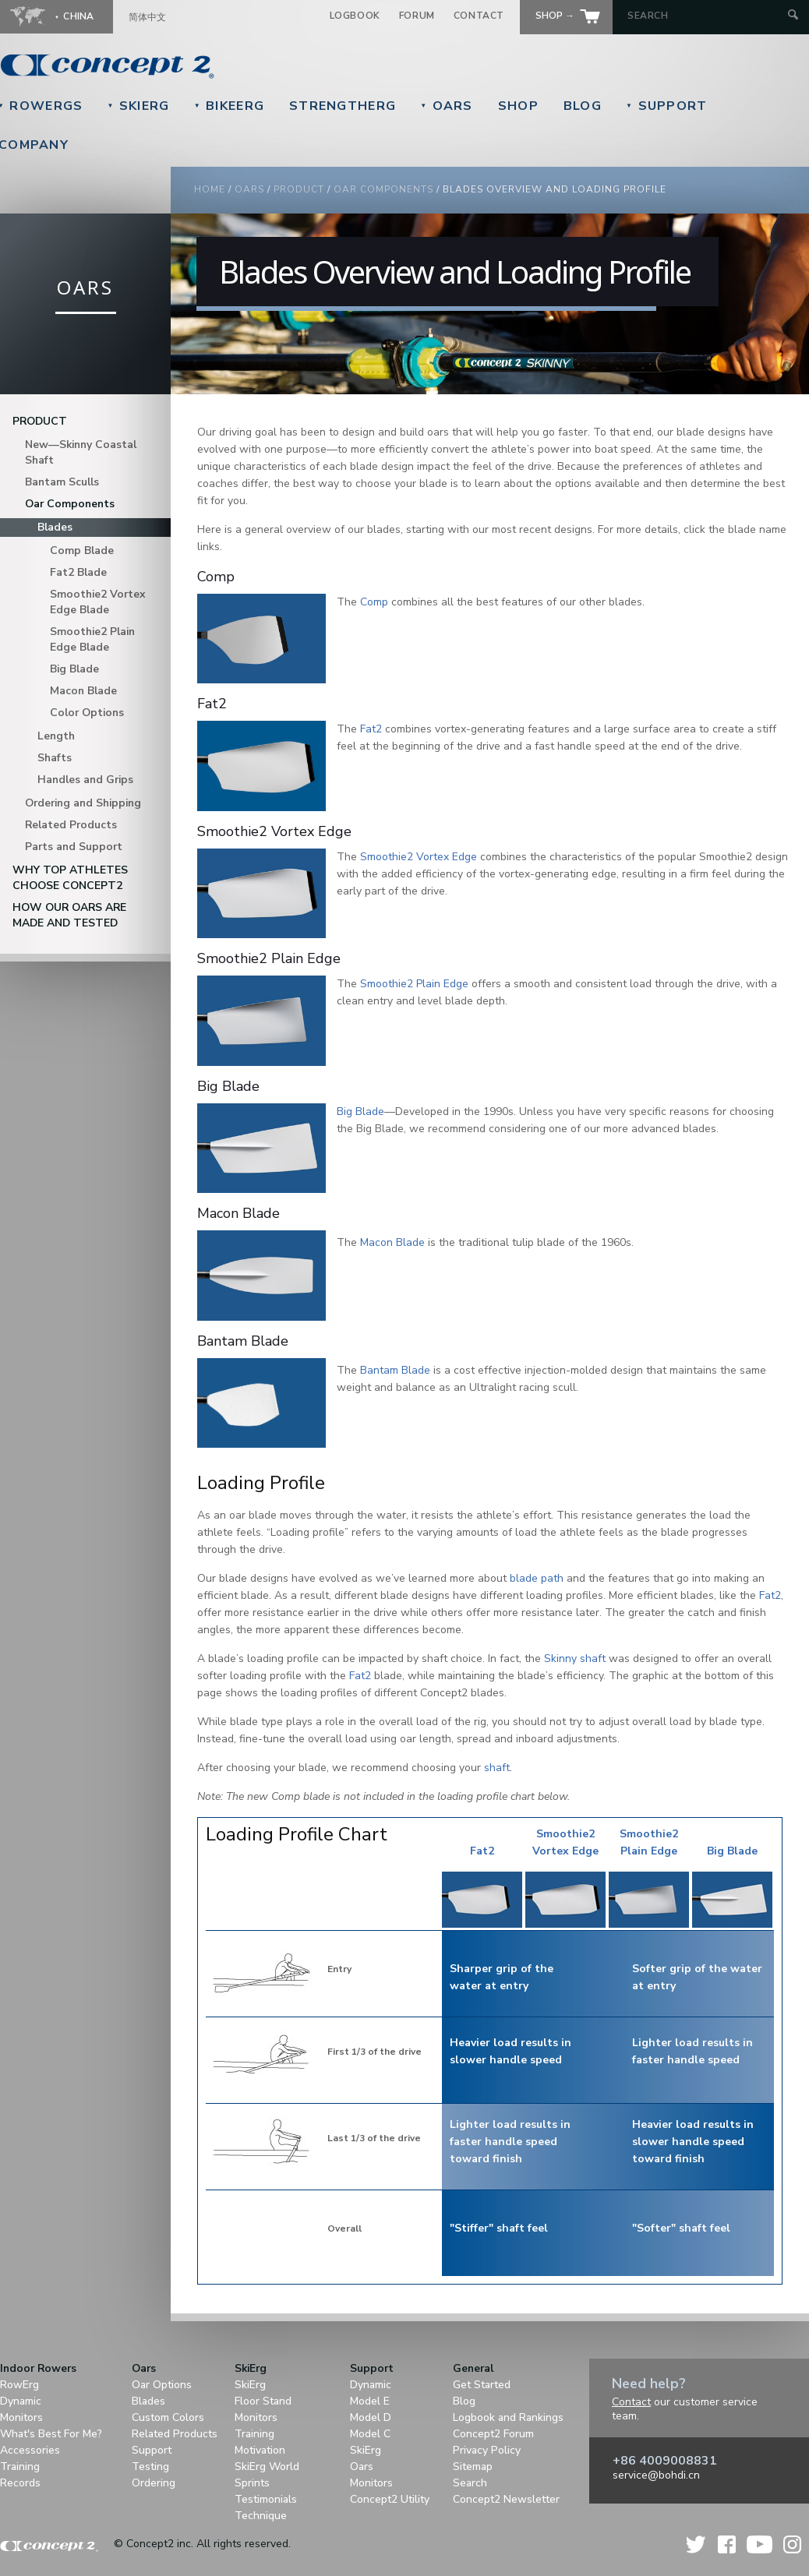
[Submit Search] (793, 16)
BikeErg (229, 106)
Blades (54, 527)
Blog (582, 106)
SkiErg (138, 106)
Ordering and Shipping (83, 803)
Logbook (355, 15)
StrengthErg (342, 106)
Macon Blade (83, 690)
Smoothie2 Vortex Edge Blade (98, 602)
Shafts (54, 757)
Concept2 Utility (389, 2499)
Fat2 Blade (78, 572)
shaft (497, 1767)
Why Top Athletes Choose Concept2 (70, 878)
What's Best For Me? (51, 2433)
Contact (479, 15)
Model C (370, 2433)
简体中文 (147, 17)
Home (209, 189)
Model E (370, 2401)
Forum (417, 15)
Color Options (87, 712)
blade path (536, 1578)
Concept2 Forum (493, 2433)
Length (56, 736)
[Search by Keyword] (706, 16)
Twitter (697, 2544)
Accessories (30, 2450)
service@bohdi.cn (656, 2475)
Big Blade (74, 669)
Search (470, 2482)
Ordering (153, 2482)
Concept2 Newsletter (506, 2499)
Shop (518, 106)
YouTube (759, 2544)
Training (20, 2466)
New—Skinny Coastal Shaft (80, 452)
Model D (370, 2417)
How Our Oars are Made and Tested (69, 915)
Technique (261, 2515)
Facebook (727, 2544)
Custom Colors (168, 2417)
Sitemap (473, 2466)
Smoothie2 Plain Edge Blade (92, 639)
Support (666, 106)
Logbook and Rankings (508, 2417)
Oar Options (162, 2384)
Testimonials (266, 2499)
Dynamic (20, 2401)
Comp (374, 602)
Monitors (21, 2417)
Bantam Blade (395, 1370)
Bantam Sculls (62, 482)
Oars (446, 106)
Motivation (260, 2450)
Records (20, 2482)
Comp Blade (82, 550)
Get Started (481, 2384)
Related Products (71, 824)
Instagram (792, 2544)
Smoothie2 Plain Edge (414, 983)
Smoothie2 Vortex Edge (418, 856)
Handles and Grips (85, 779)
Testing (150, 2466)
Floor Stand (263, 2401)
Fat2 (371, 729)
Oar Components (383, 189)
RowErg (19, 2384)
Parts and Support (73, 846)
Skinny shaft (575, 1658)
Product (299, 189)
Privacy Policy (487, 2450)
